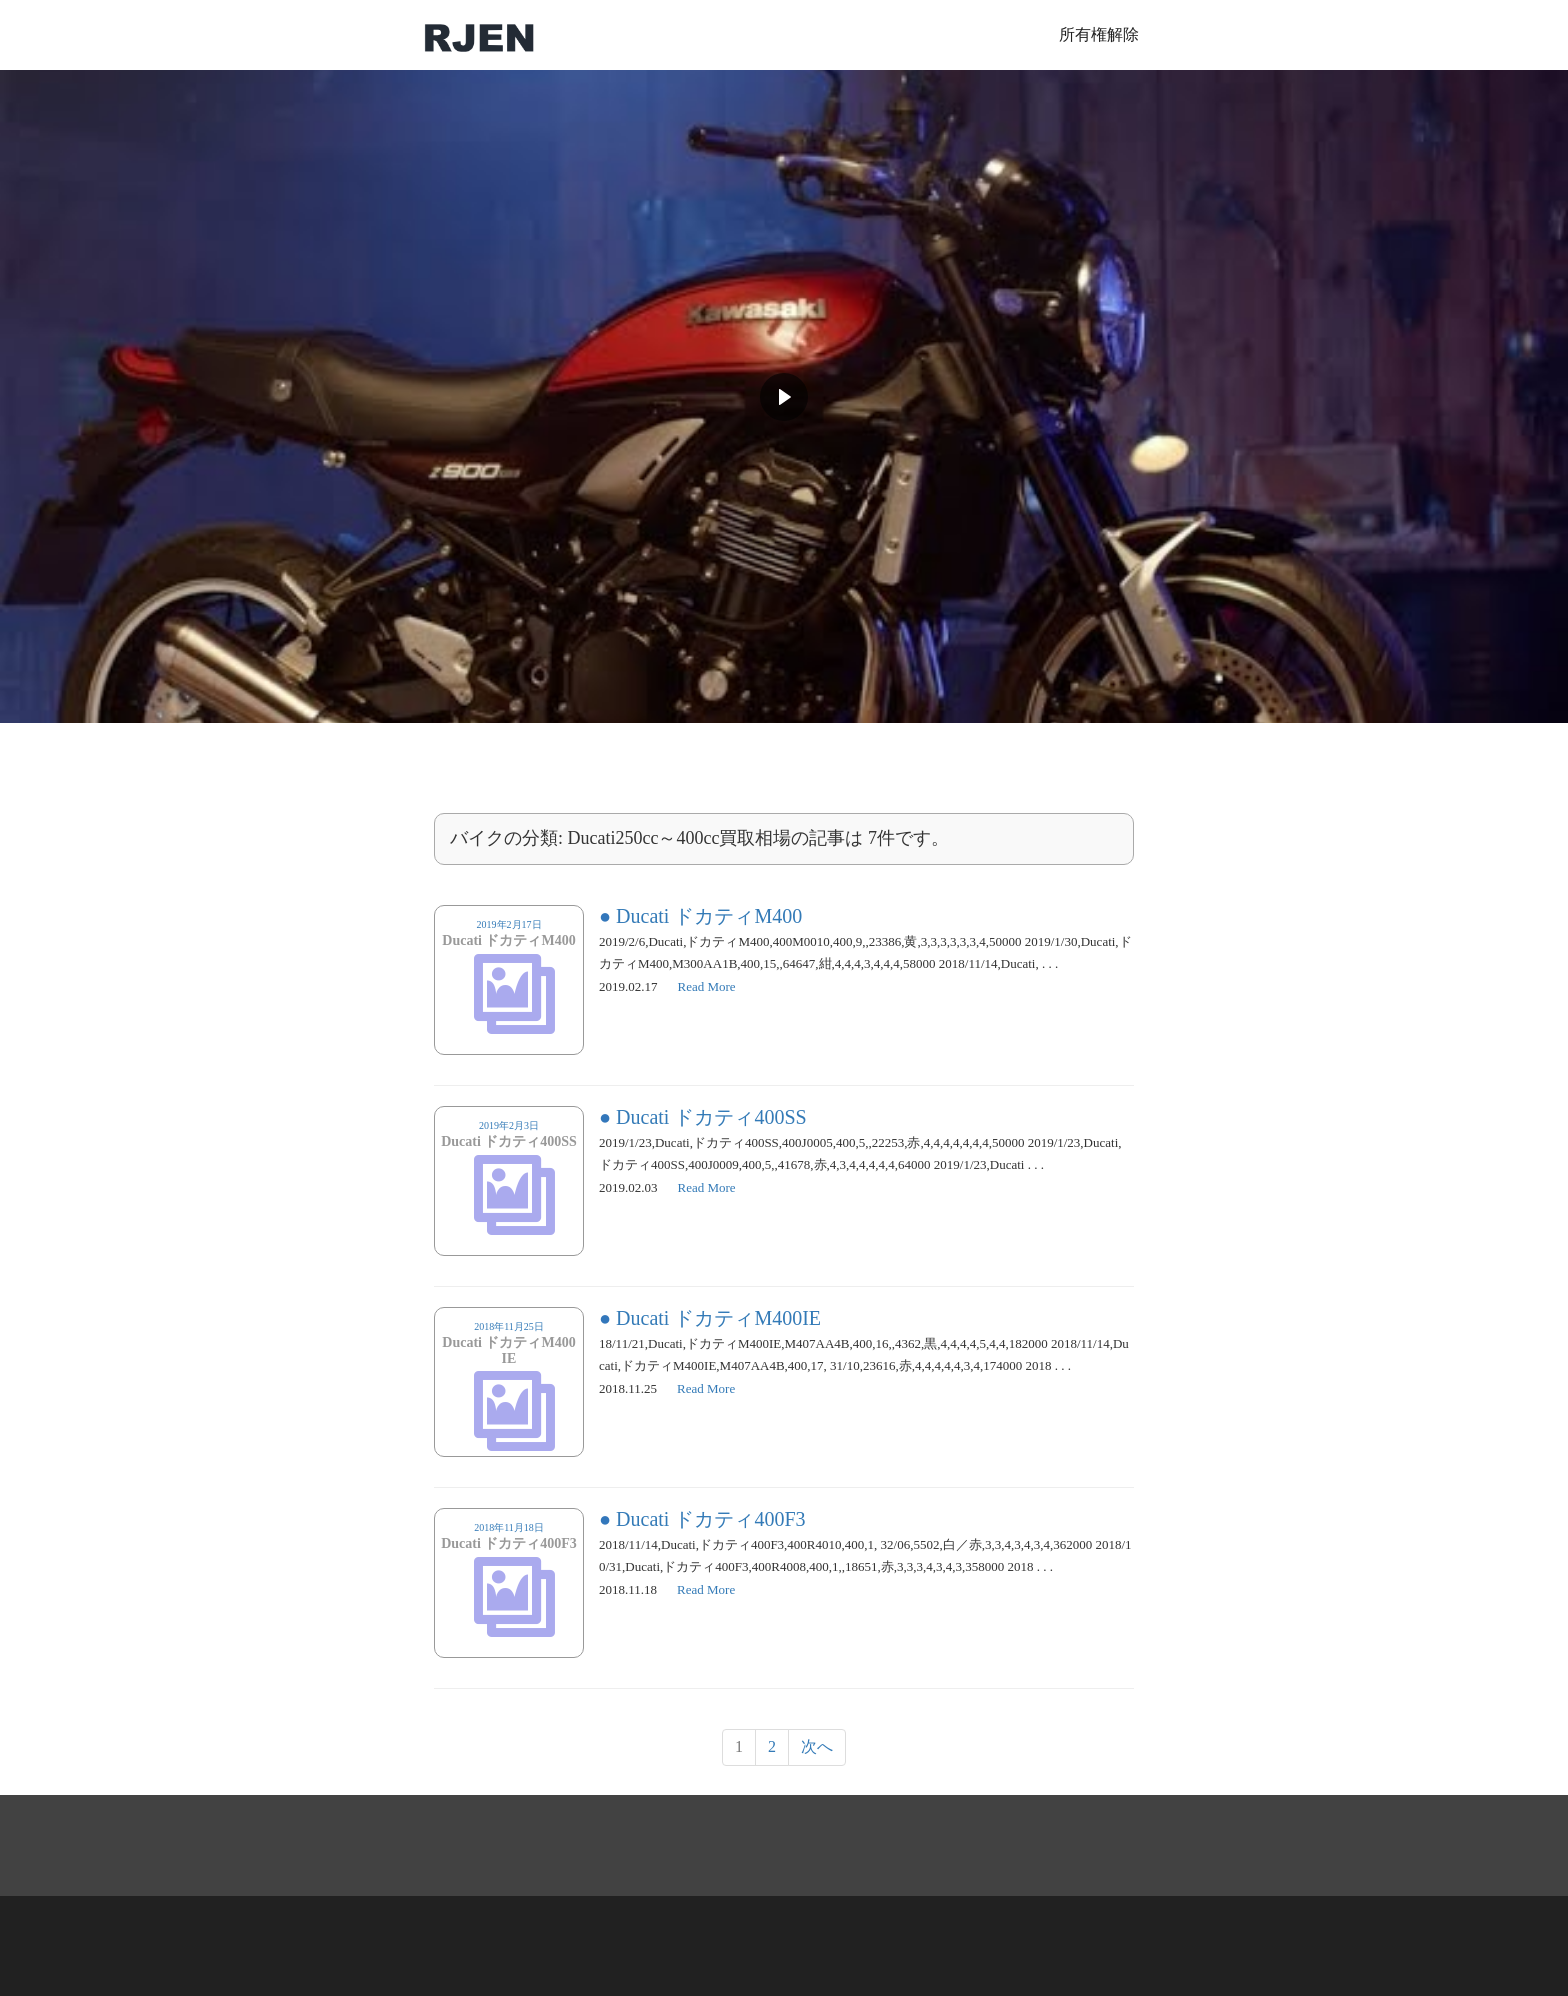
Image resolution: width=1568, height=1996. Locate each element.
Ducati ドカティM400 (709, 916)
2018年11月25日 (509, 1350)
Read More (707, 986)
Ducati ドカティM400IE (718, 1318)
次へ (817, 1746)
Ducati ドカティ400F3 (710, 1519)
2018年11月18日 (509, 1544)
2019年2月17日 (509, 941)
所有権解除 (1099, 34)
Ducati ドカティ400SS (711, 1117)
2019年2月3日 (509, 1142)
